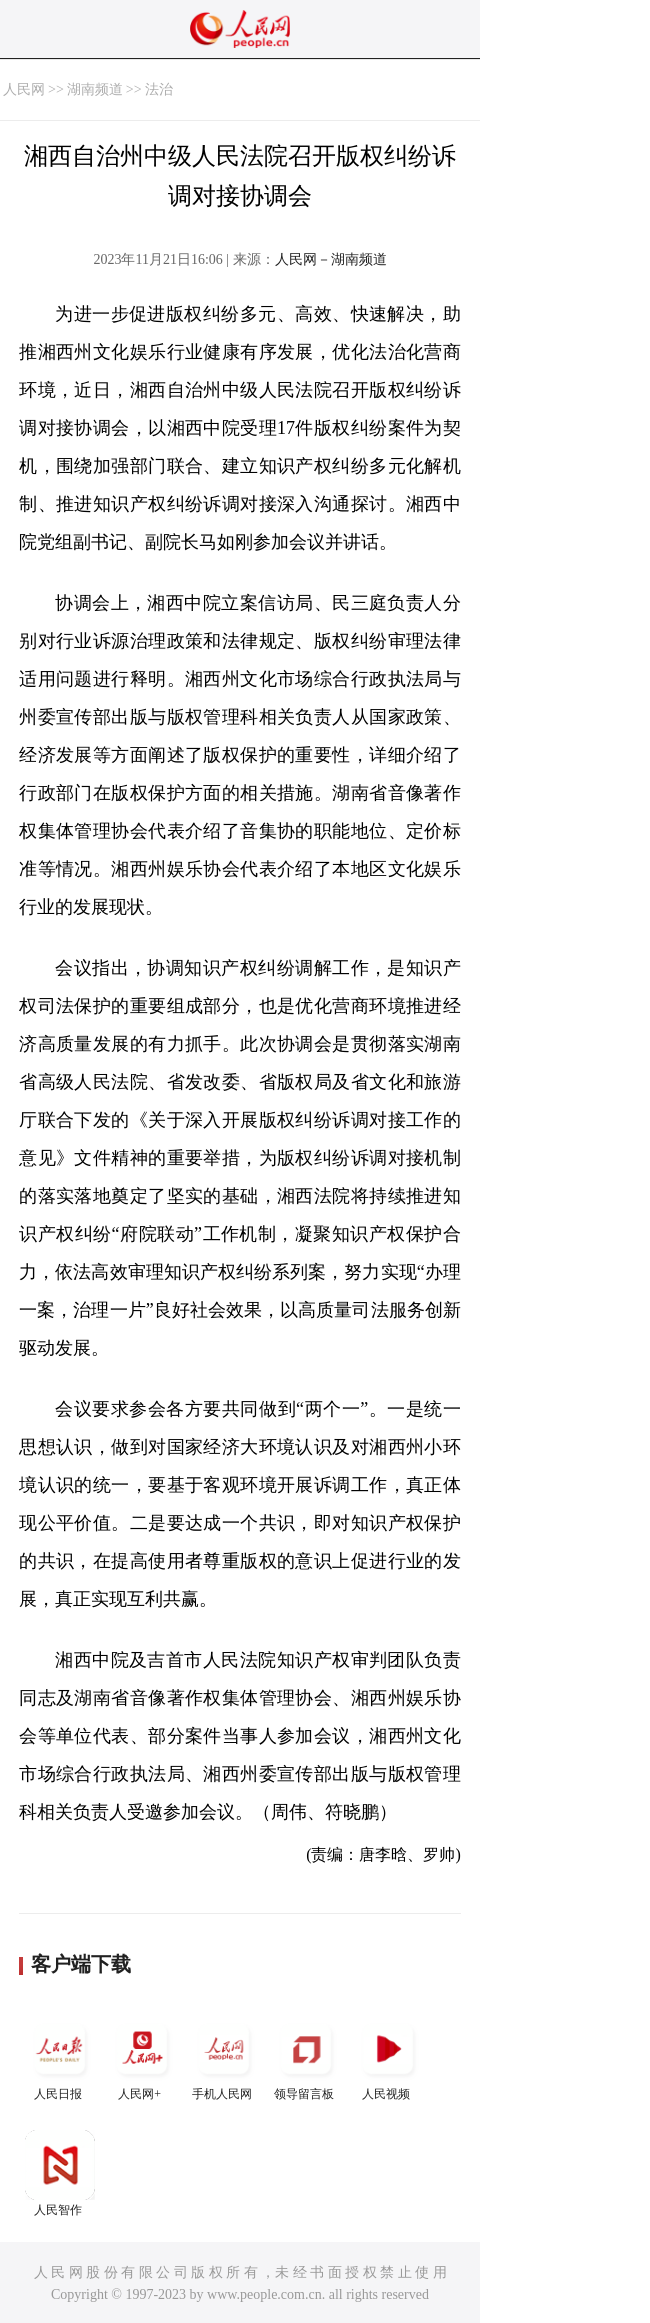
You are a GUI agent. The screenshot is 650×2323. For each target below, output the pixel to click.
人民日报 (60, 2057)
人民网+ (142, 2057)
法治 (159, 89)
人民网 (24, 89)
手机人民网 (224, 2057)
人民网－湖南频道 (331, 259)
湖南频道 (95, 89)
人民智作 (60, 2173)
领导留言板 (306, 2057)
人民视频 (388, 2057)
